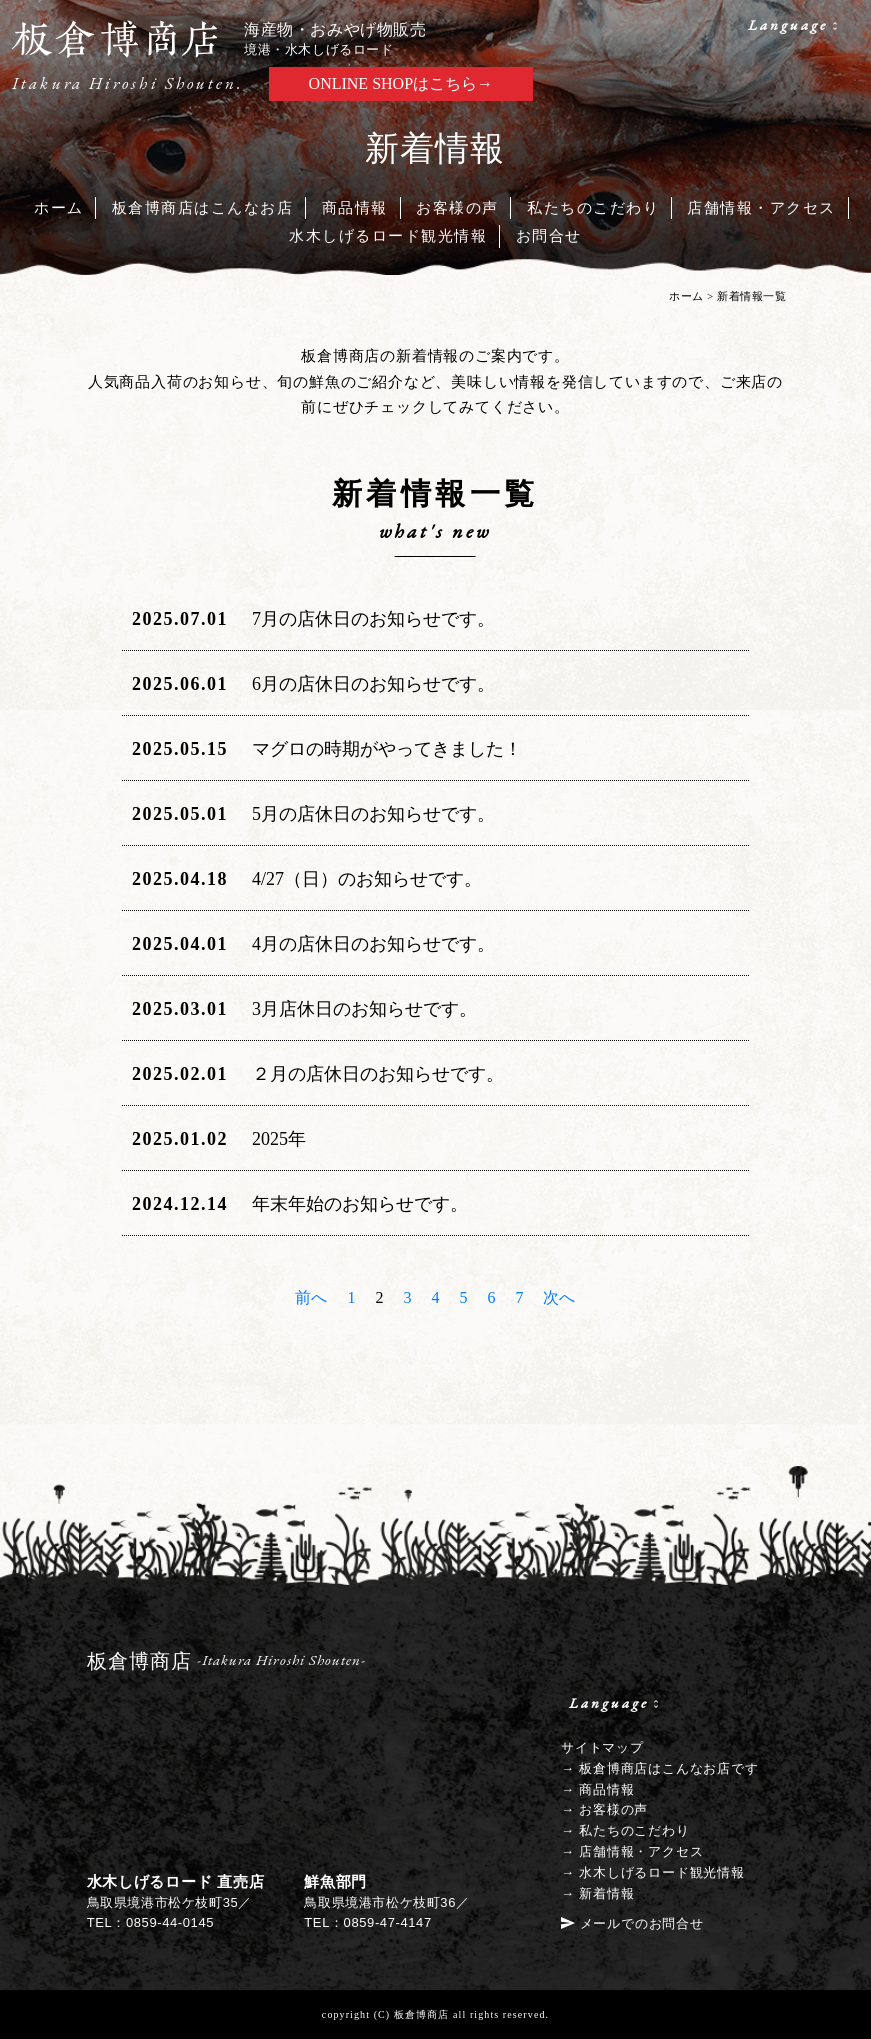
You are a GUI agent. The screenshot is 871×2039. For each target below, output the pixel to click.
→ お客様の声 (604, 1809)
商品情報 (355, 208)
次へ (559, 1297)
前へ (311, 1297)
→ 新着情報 (597, 1893)
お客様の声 (457, 208)
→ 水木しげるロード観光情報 (653, 1872)
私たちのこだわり (593, 208)
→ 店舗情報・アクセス (632, 1851)
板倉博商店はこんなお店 (203, 208)
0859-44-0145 (170, 1922)
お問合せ (549, 236)
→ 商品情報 (597, 1789)
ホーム (59, 208)
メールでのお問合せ (642, 1923)
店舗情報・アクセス (761, 208)
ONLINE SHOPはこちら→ (401, 83)
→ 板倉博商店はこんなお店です (660, 1768)
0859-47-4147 (388, 1922)
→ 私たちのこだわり (625, 1830)
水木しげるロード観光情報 (388, 236)
